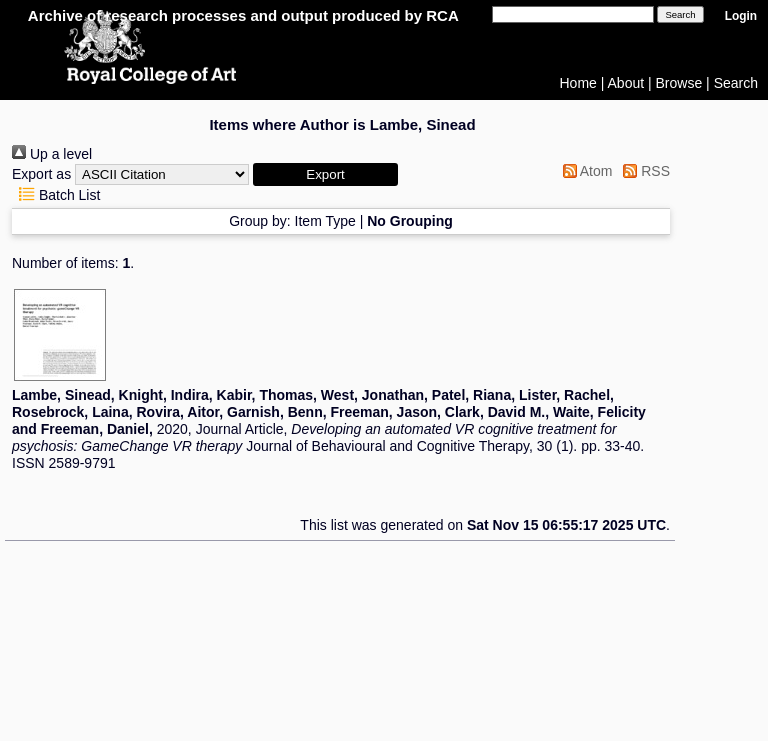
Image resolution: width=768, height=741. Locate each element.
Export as (41, 174)
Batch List (56, 195)
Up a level (52, 154)
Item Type (325, 221)
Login (741, 16)
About (626, 83)
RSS (643, 171)
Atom (584, 171)
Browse (679, 83)
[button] (325, 174)
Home (578, 83)
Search (736, 83)
